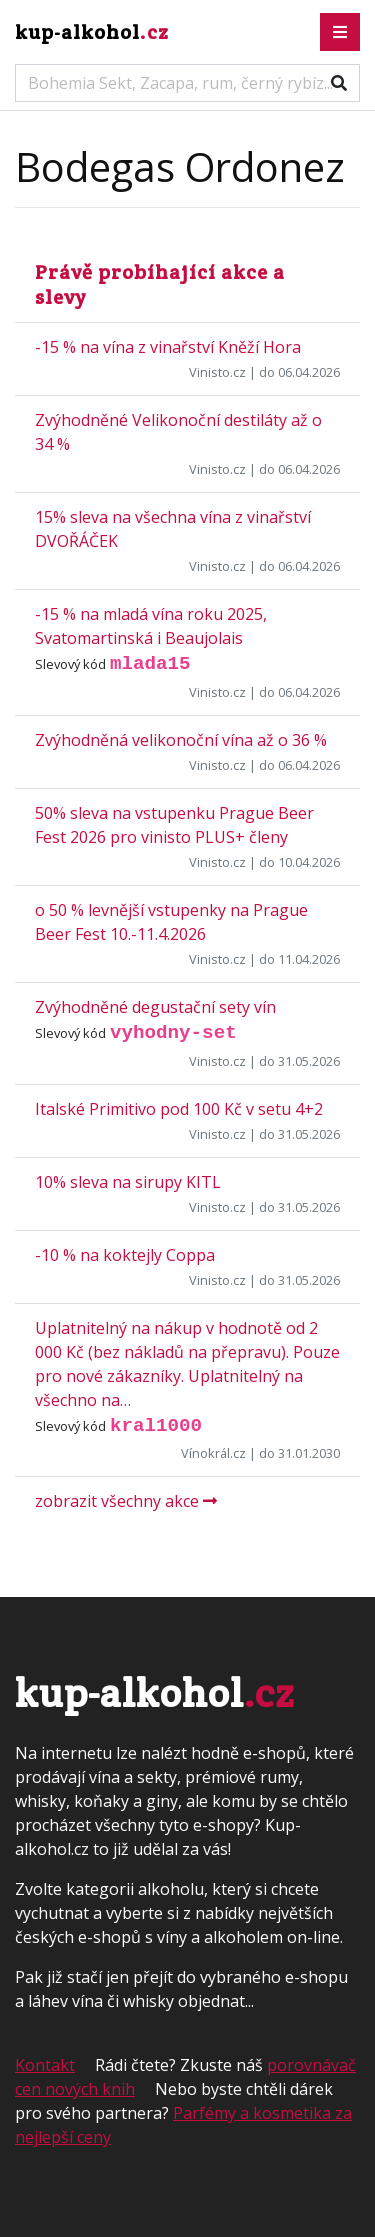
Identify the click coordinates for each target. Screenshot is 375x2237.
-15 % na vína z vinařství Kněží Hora (168, 347)
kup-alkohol (92, 32)
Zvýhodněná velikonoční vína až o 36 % (181, 740)
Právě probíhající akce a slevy (160, 284)
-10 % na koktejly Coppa (125, 1255)
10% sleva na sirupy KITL (128, 1182)
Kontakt (45, 2065)
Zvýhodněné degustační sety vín (155, 1007)
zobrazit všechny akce (126, 1501)
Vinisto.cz (217, 372)
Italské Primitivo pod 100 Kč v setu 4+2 (179, 1109)
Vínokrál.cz (213, 1453)
